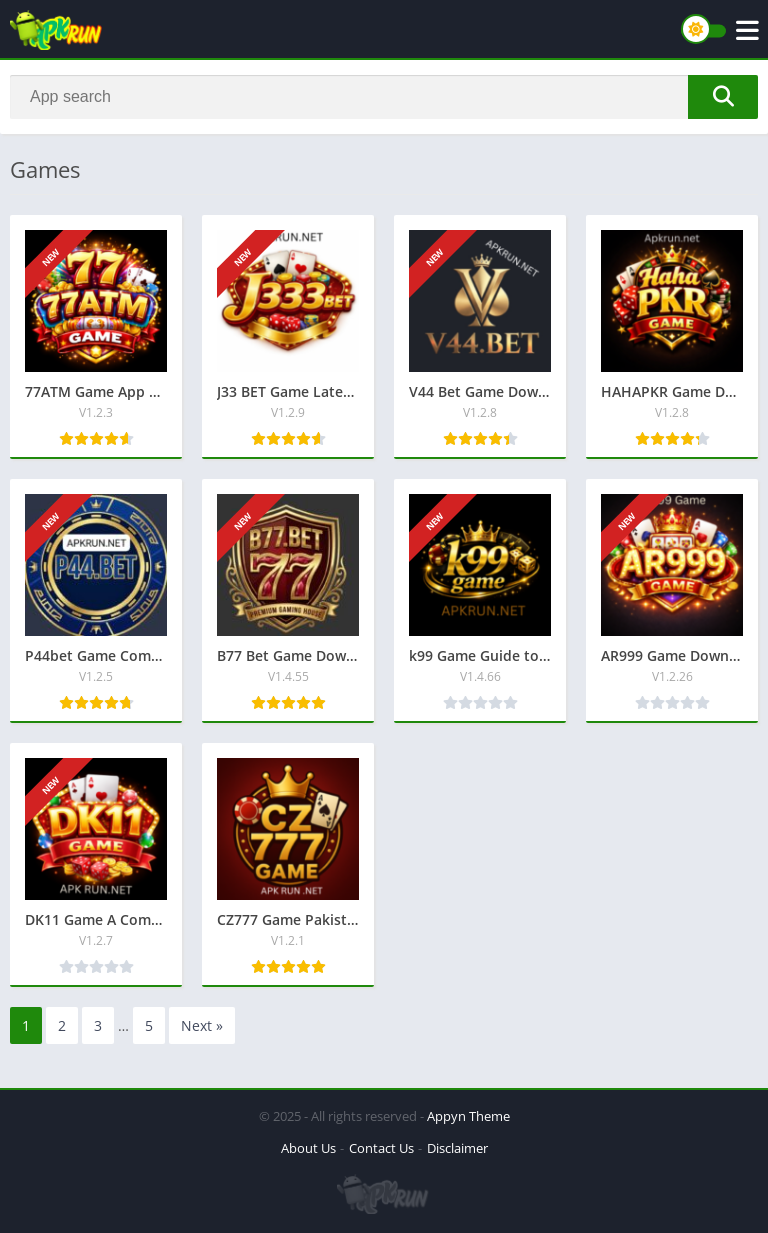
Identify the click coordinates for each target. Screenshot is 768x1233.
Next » (202, 1025)
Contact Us (381, 1148)
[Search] (384, 97)
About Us (308, 1148)
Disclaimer (457, 1148)
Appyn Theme (468, 1116)
